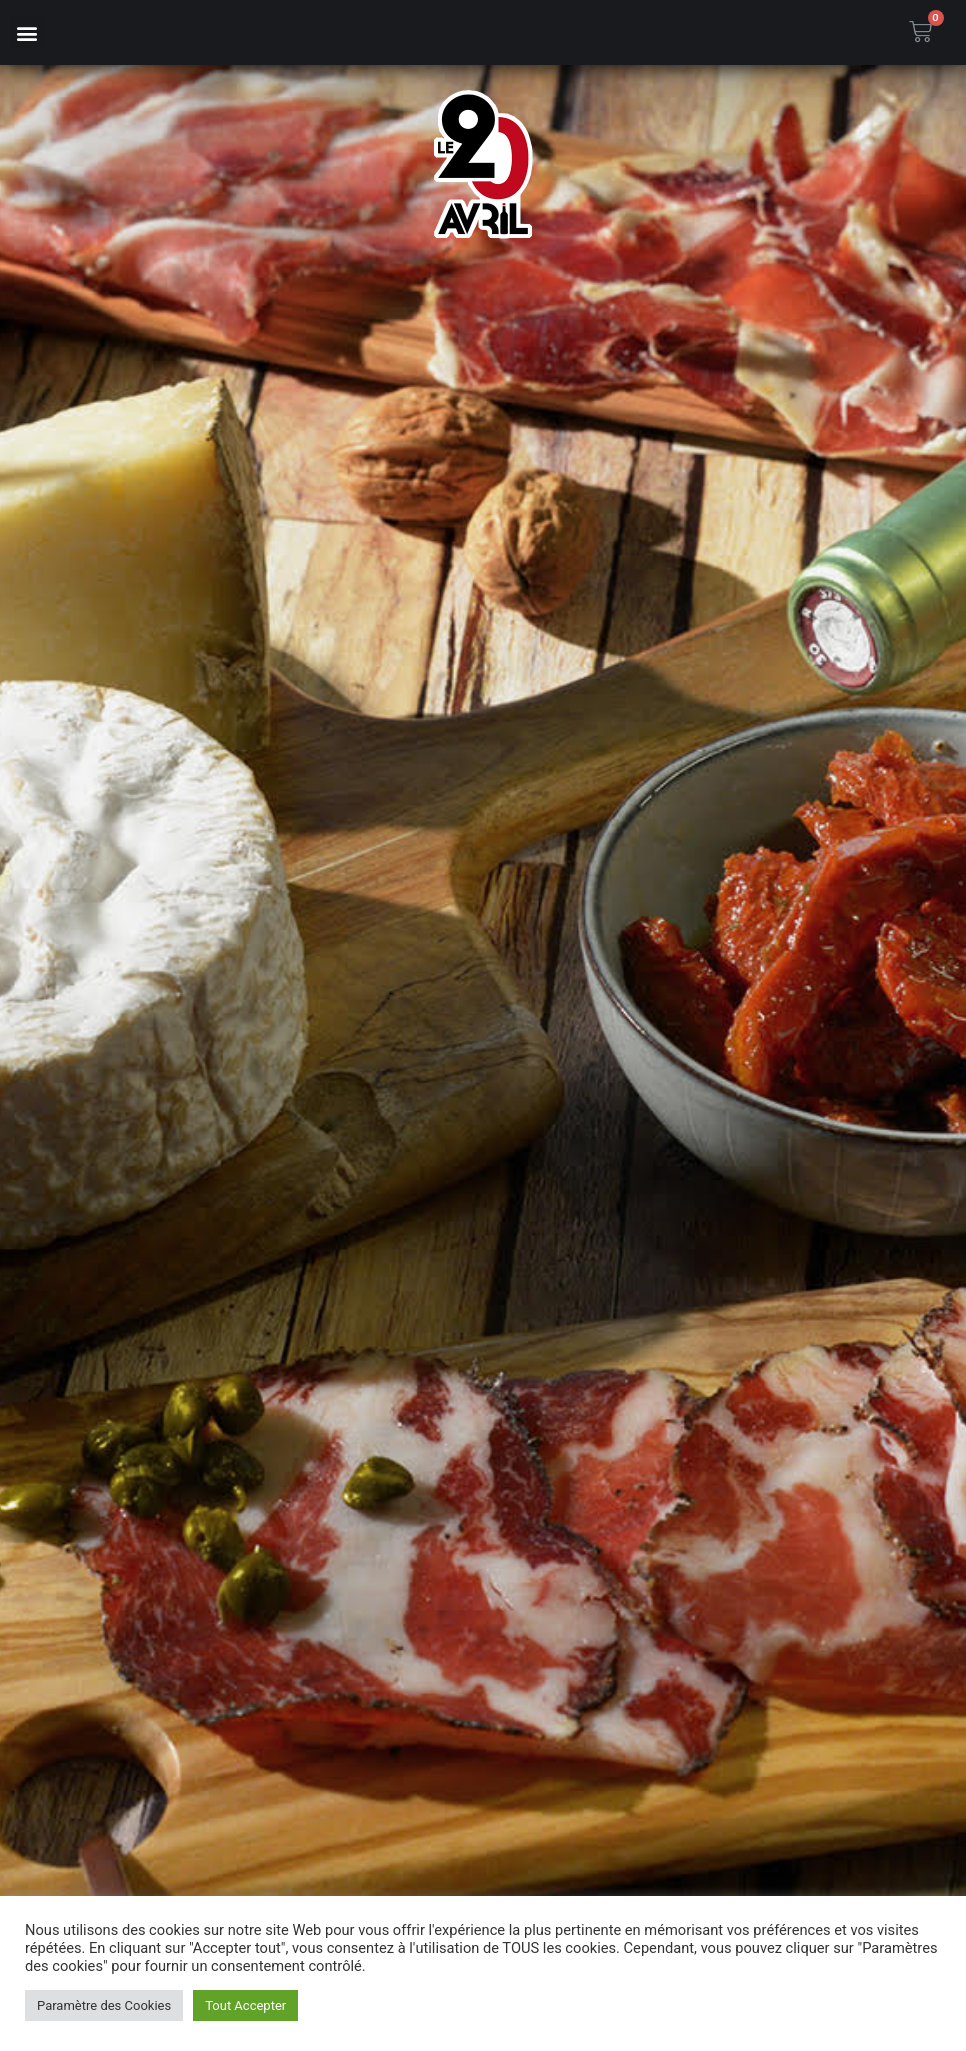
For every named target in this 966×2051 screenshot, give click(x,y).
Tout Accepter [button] (245, 2005)
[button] (26, 32)
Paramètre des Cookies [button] (104, 2005)
